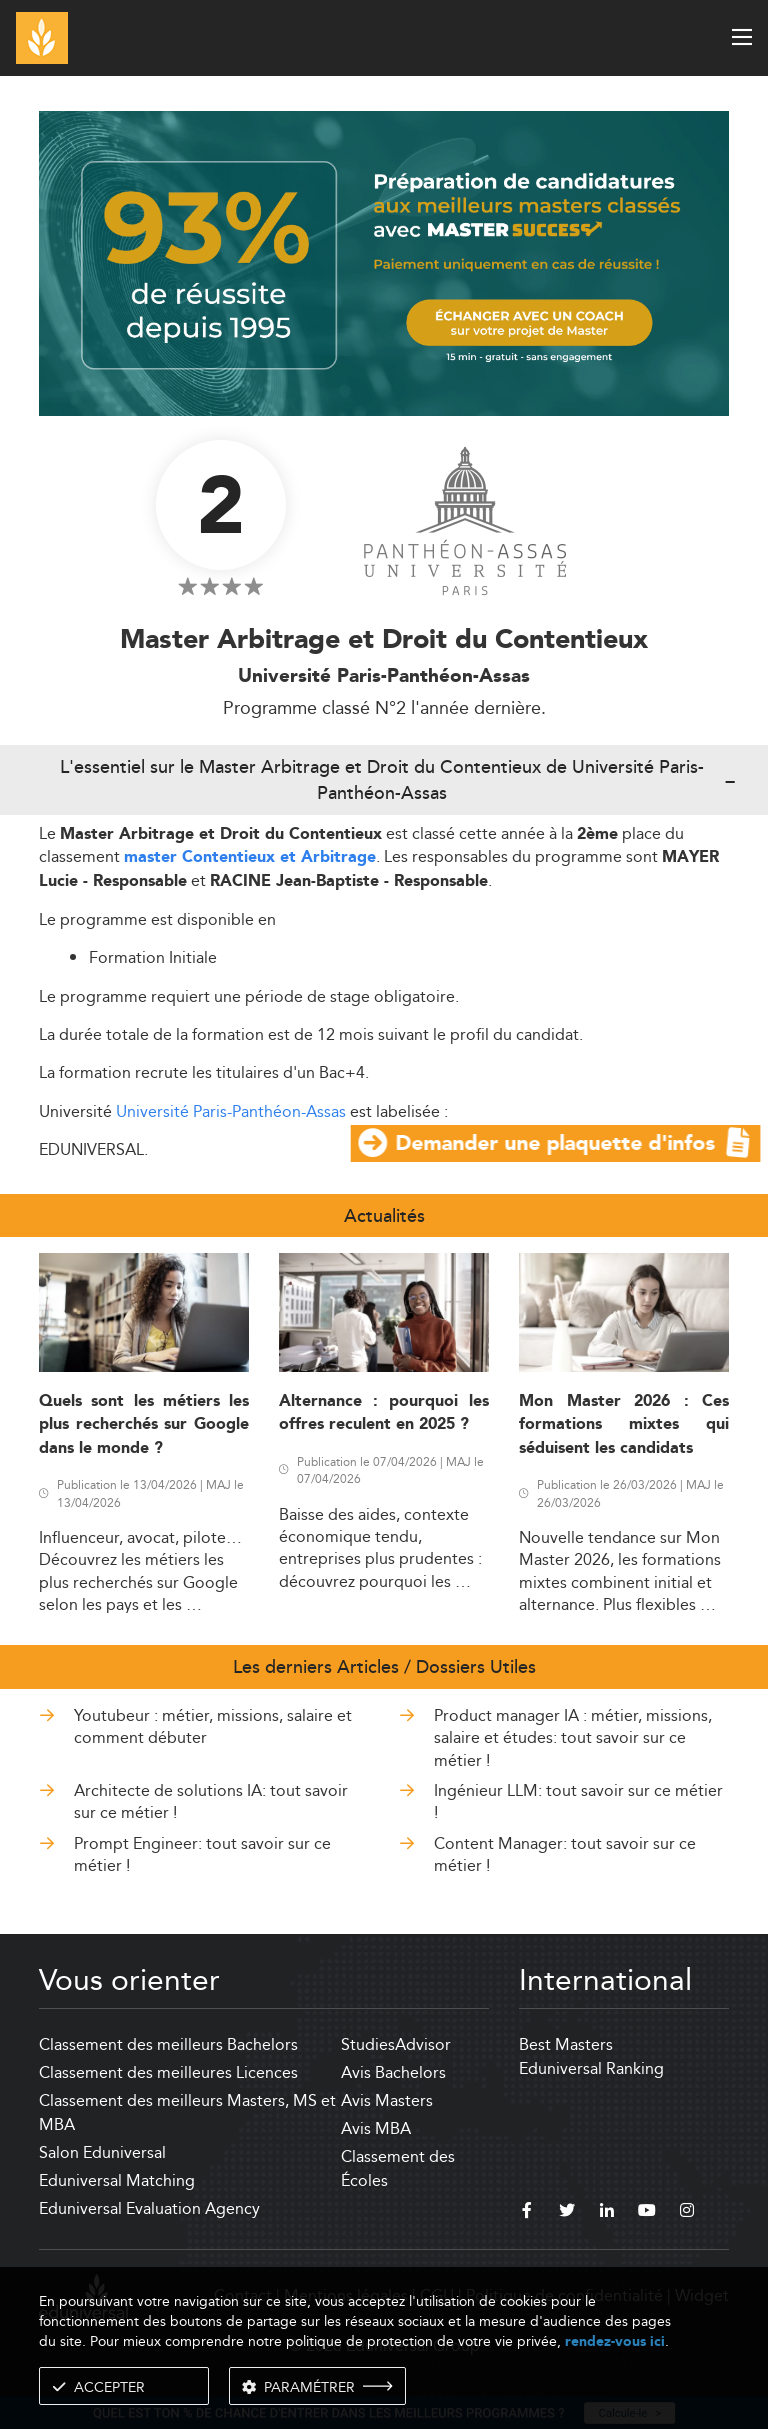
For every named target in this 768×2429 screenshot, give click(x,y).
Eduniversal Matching (117, 2180)
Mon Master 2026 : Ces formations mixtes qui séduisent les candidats (624, 1425)
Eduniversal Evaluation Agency (149, 2208)
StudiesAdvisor (396, 2044)
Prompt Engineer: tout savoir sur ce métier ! (202, 1854)
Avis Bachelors (393, 2072)
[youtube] (647, 2213)
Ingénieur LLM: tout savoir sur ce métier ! (578, 1801)
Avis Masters (387, 2100)
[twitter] (567, 2213)
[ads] (384, 261)
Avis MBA (376, 2128)
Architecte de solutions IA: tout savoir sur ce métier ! (211, 1801)
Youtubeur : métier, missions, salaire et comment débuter (213, 1726)
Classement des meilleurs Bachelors (168, 2044)
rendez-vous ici (615, 2341)
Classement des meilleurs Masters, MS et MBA (187, 2112)
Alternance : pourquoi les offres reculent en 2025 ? (384, 1413)
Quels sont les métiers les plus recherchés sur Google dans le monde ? (144, 1425)
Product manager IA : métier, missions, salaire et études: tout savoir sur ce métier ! (573, 1738)
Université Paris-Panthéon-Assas (231, 1111)
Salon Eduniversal (102, 2152)
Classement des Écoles (398, 2168)
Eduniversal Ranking (591, 2068)
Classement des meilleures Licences (168, 2072)
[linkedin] (607, 2213)
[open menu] (742, 37)
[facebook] (527, 2213)
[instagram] (687, 2213)
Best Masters (566, 2044)
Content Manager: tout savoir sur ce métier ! (565, 1854)
